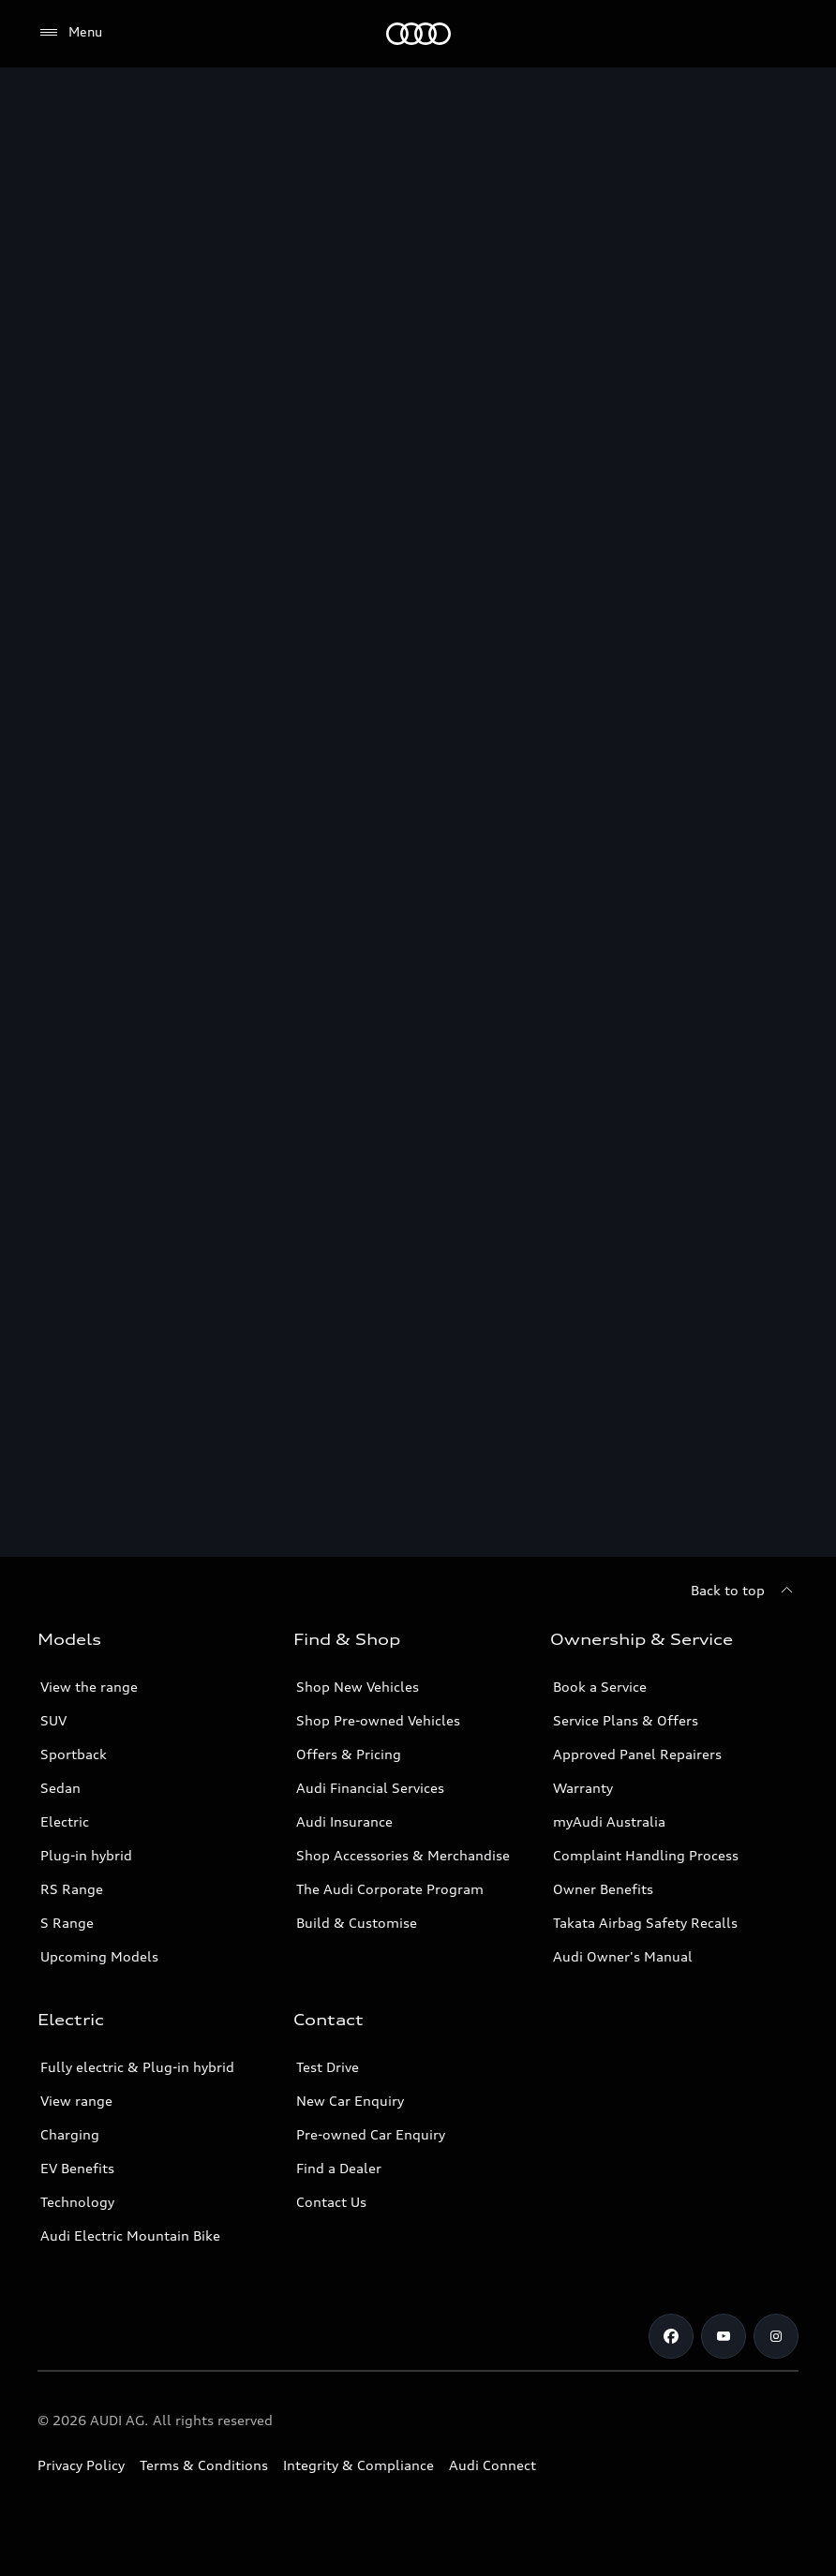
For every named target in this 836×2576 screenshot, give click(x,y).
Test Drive (327, 2067)
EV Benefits (77, 2168)
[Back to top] (745, 1590)
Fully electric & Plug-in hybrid (137, 2067)
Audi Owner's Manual (623, 1956)
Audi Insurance (344, 1821)
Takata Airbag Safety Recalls (645, 1923)
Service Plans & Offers (625, 1720)
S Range (67, 1923)
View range (76, 2101)
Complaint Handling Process (646, 1855)
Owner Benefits (603, 1889)
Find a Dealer (338, 2168)
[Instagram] (776, 2336)
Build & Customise (356, 1923)
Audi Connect (492, 2465)
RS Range (71, 1889)
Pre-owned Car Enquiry (370, 2134)
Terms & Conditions (204, 2465)
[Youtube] (723, 2336)
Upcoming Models (99, 1956)
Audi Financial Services (370, 1788)
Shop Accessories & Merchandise (403, 1855)
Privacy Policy (81, 2465)
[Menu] (418, 33)
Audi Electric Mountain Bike (130, 2235)
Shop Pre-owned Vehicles (378, 1720)
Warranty (583, 1788)
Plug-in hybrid (86, 1855)
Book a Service (600, 1687)
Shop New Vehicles (357, 1687)
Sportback (73, 1754)
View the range (89, 1687)
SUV (53, 1720)
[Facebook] (671, 2336)
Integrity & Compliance (358, 2465)
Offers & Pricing (348, 1754)
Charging (69, 2134)
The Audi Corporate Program (390, 1889)
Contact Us (331, 2202)
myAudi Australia (609, 1821)
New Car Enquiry (350, 2101)
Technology (77, 2202)
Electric (64, 1821)
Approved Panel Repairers (637, 1754)
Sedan (60, 1788)
